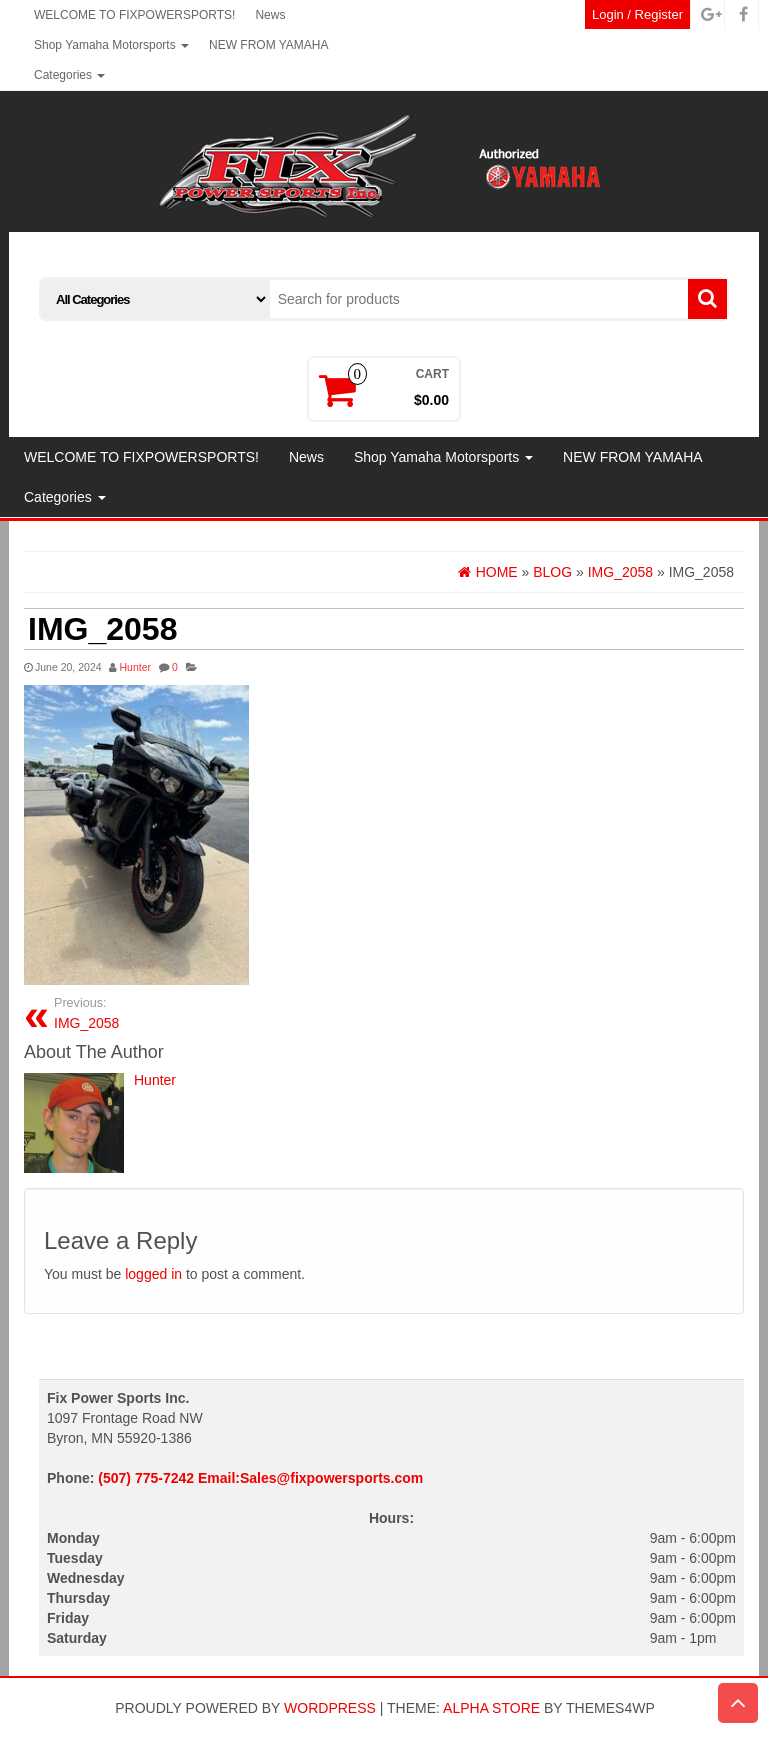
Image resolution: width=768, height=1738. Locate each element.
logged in (153, 1274)
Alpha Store (491, 1708)
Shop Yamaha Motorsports (111, 45)
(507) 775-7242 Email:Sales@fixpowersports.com (260, 1478)
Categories (69, 75)
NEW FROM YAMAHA (269, 45)
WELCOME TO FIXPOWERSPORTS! (134, 15)
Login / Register (637, 14)
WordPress (330, 1708)
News (270, 15)
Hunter (135, 667)
